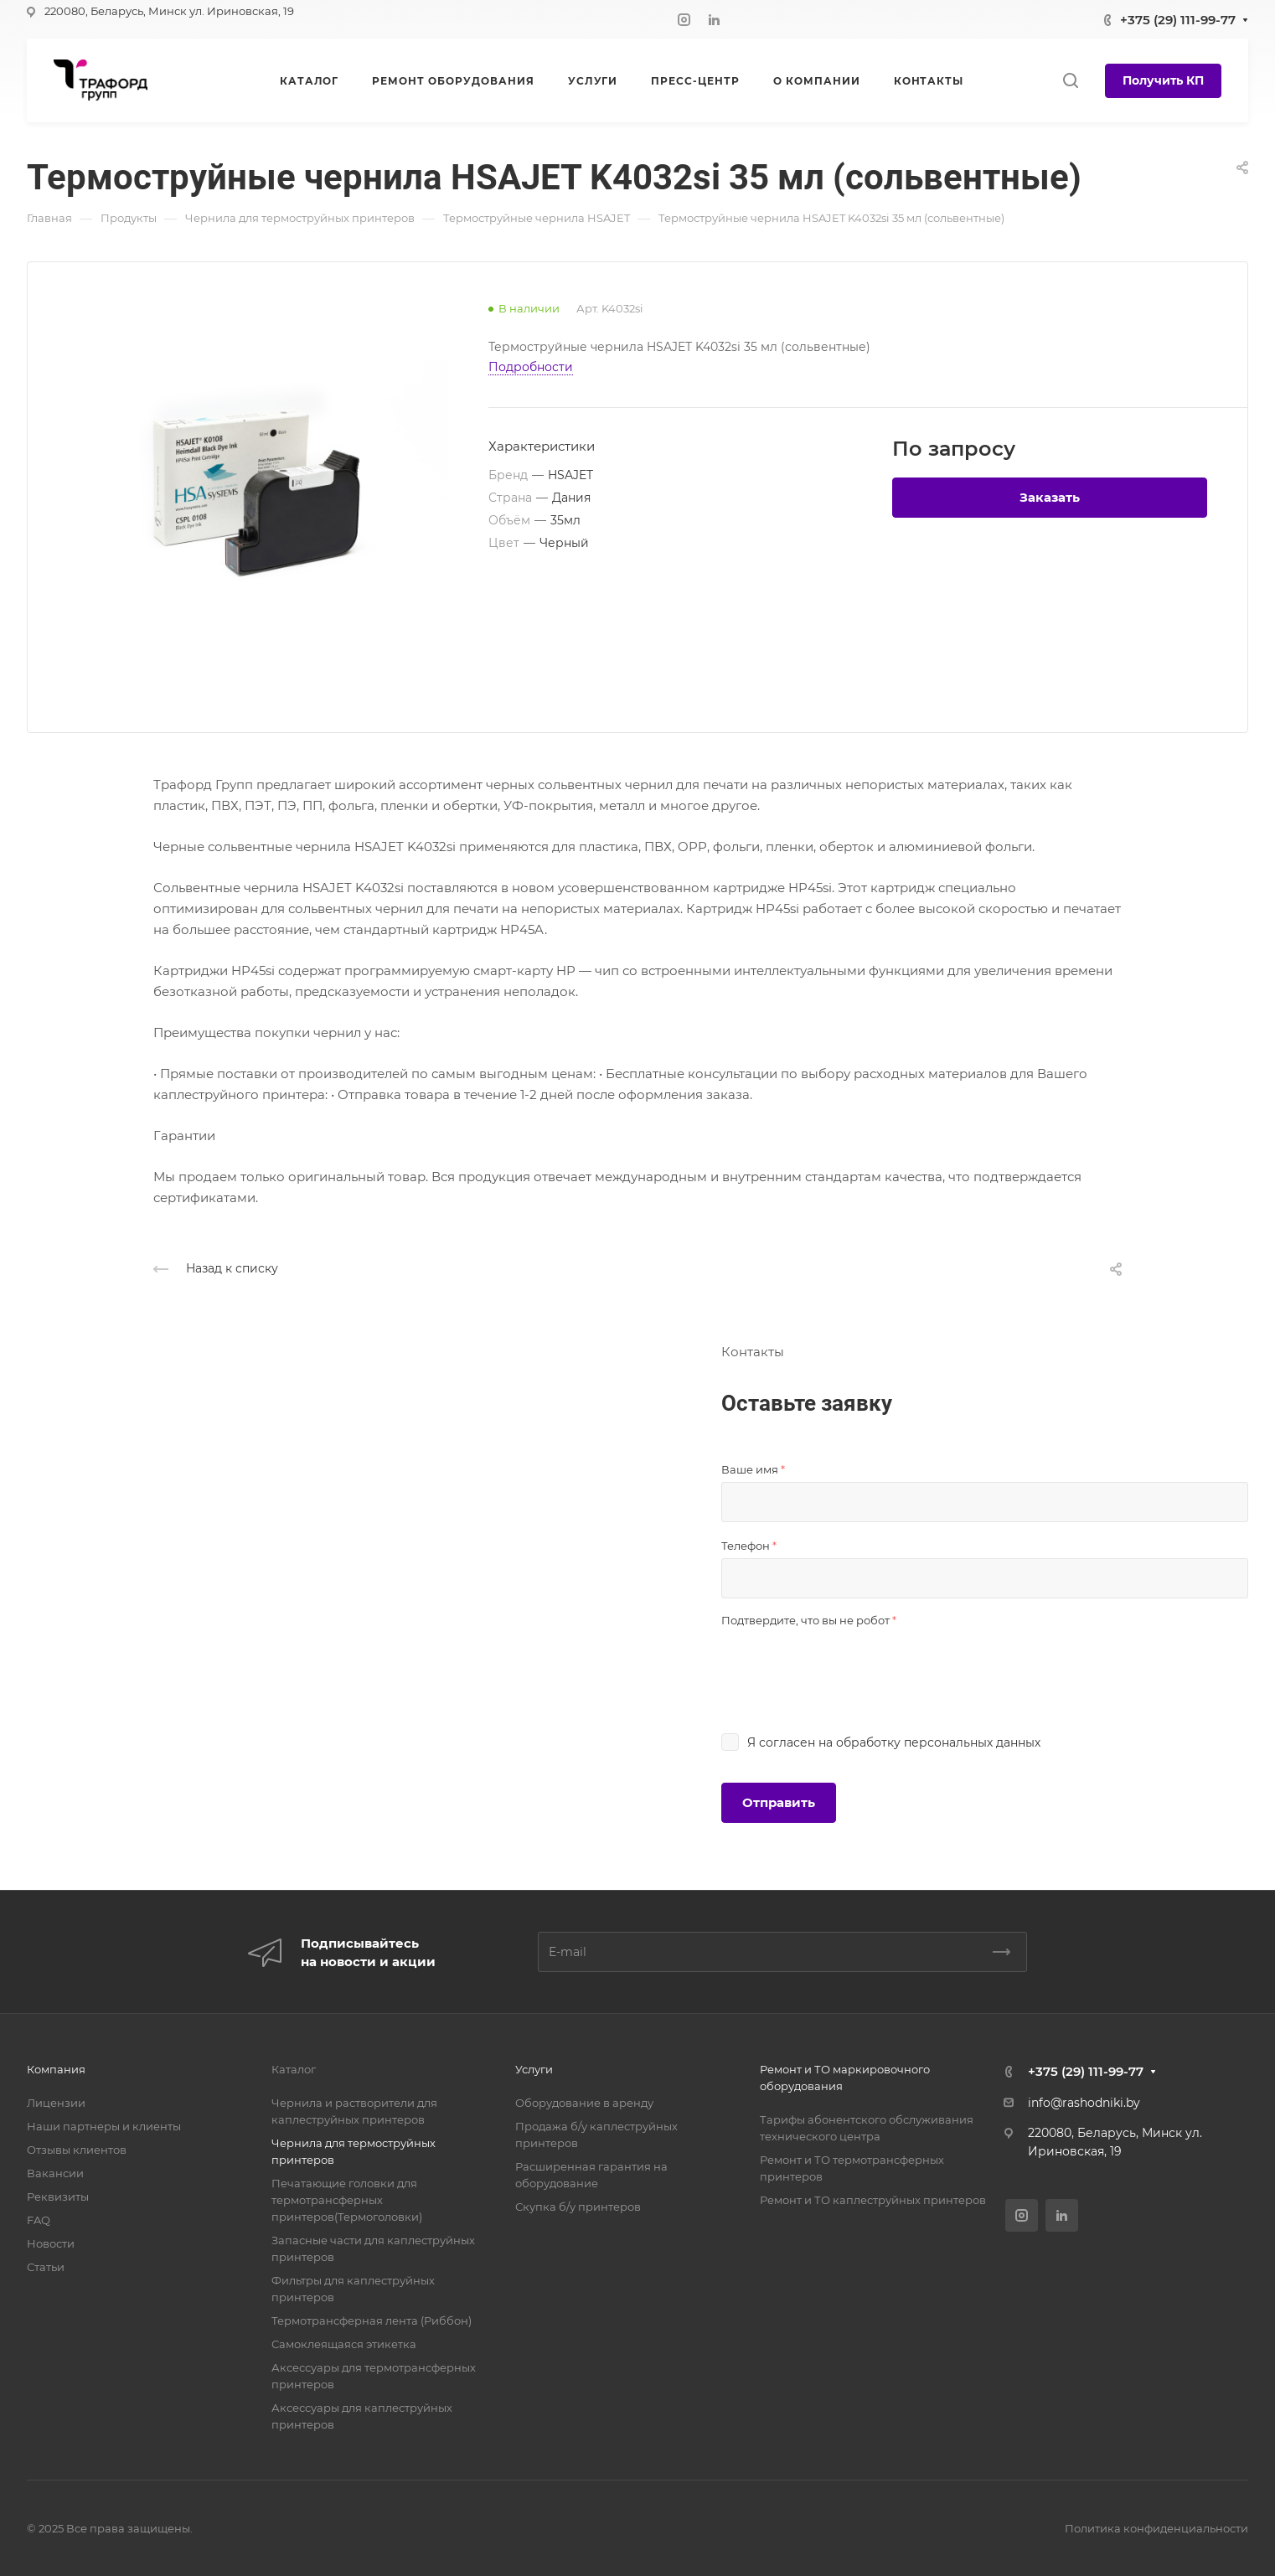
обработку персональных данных (938, 1742)
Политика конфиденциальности (1156, 2528)
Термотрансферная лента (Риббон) (371, 2320)
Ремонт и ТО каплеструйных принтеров (873, 2200)
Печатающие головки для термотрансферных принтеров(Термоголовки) (346, 2199)
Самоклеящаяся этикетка (343, 2344)
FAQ (38, 2220)
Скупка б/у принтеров (578, 2206)
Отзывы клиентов (76, 2149)
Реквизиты (58, 2196)
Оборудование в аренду (584, 2102)
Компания (56, 2069)
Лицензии (56, 2102)
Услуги (534, 2069)
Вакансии (55, 2173)
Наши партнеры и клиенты (104, 2126)
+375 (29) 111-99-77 (1178, 20)
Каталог (293, 2069)
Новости (51, 2243)
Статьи (46, 2267)
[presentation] (848, 1665)
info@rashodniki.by (1084, 2102)
